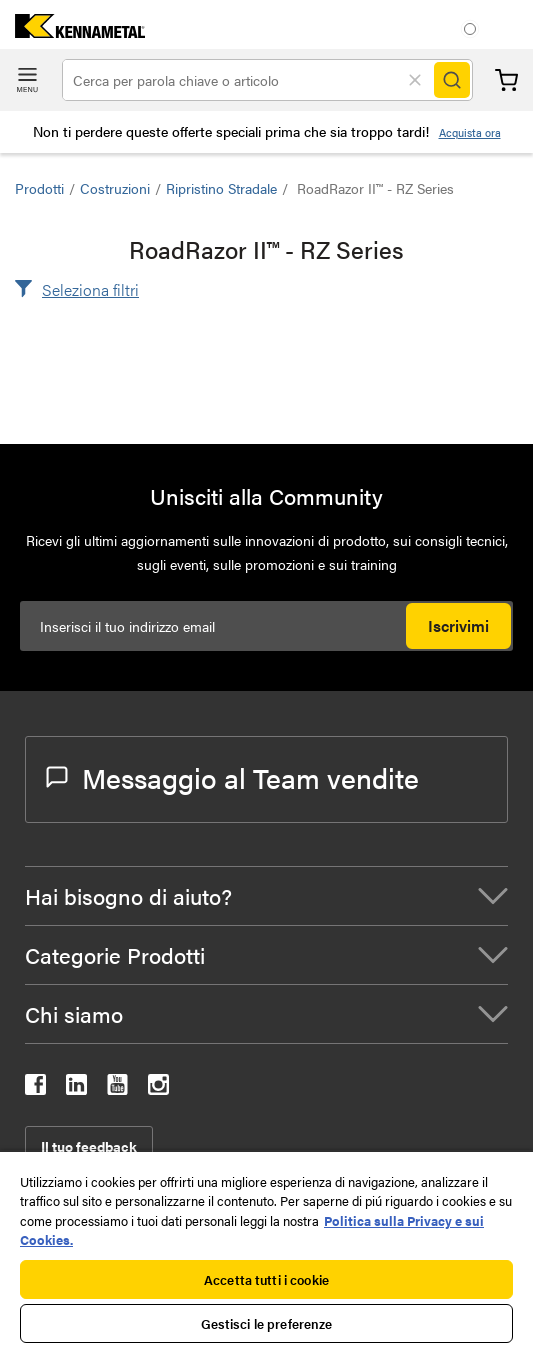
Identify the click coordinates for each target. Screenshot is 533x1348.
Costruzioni (115, 188)
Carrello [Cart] (506, 80)
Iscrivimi (458, 625)
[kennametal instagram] (158, 1088)
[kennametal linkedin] (76, 1088)
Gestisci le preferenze (267, 1323)
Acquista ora (470, 132)
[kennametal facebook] (35, 1088)
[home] (72, 31)
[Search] (452, 80)
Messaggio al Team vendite (232, 777)
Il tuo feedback (89, 1146)
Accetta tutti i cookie (266, 1279)
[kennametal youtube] (117, 1088)
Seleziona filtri (90, 289)
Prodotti (39, 188)
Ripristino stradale (221, 188)
